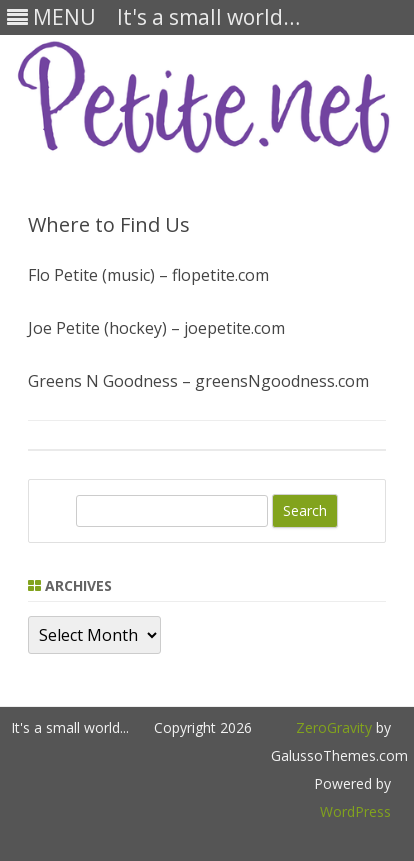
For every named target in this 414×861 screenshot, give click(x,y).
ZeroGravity (334, 727)
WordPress (355, 811)
